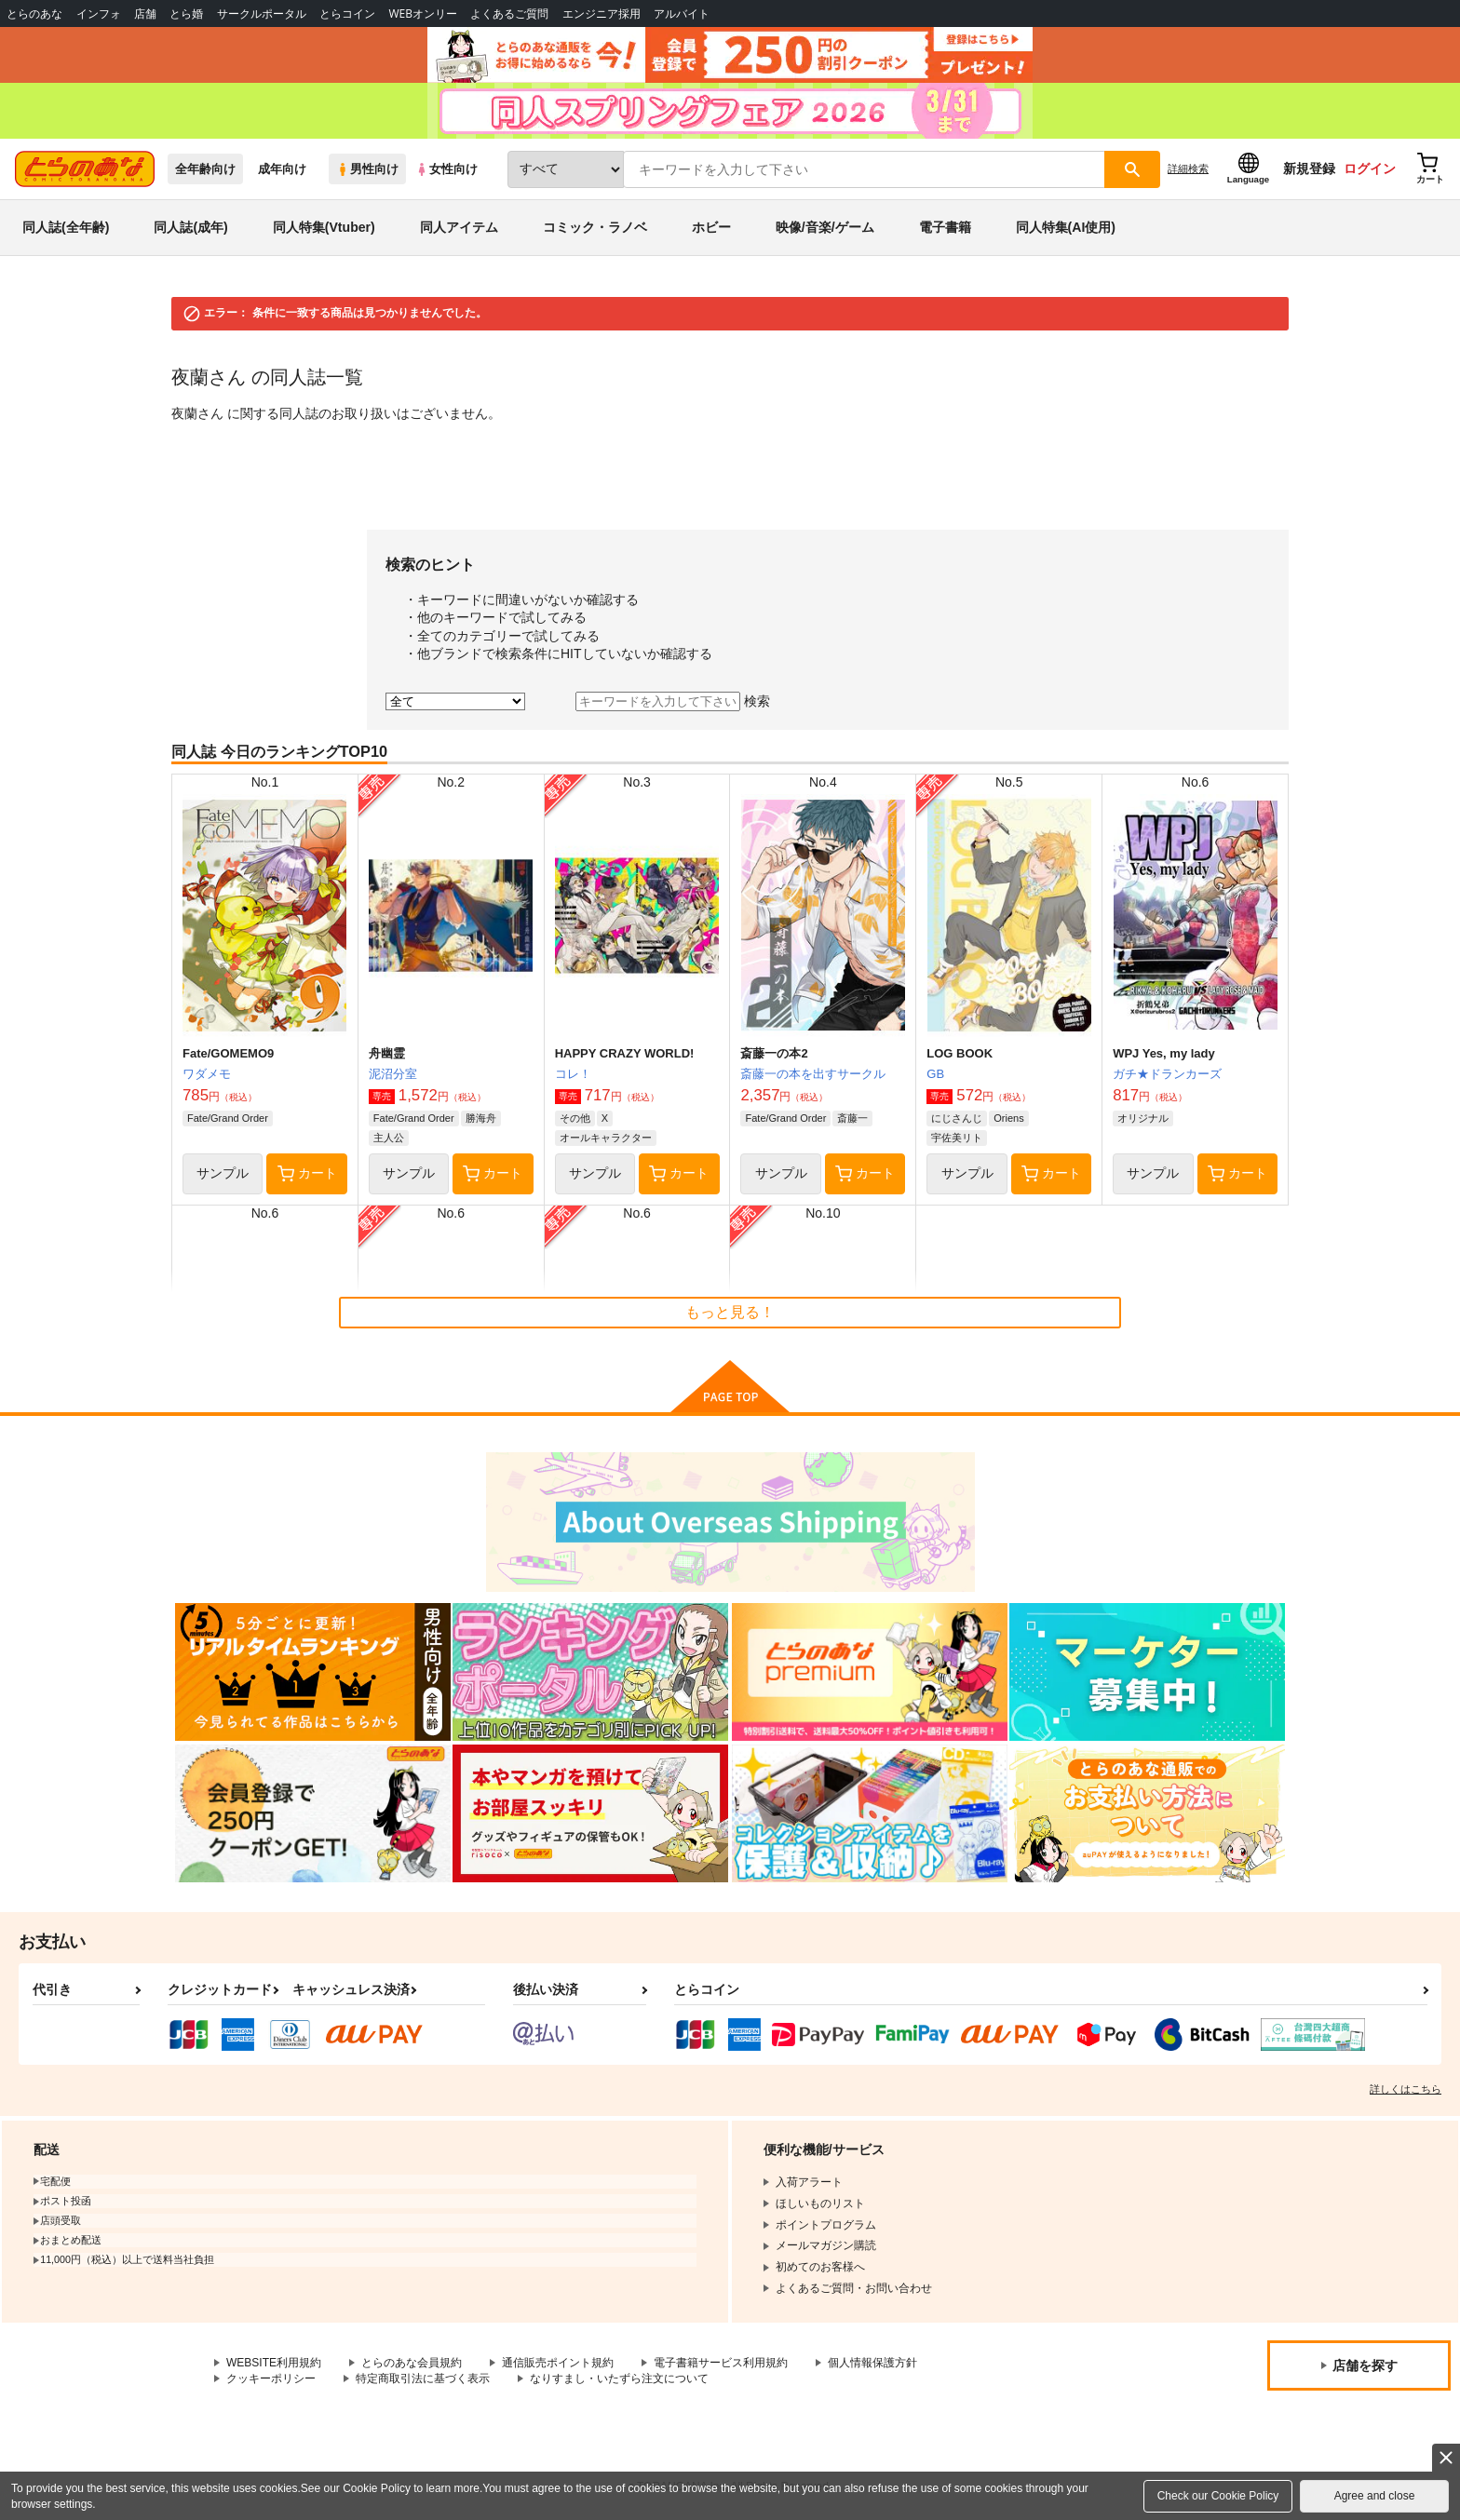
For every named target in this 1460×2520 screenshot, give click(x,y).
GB (935, 1074)
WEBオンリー (422, 13)
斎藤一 (852, 1118)
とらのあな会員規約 (411, 2362)
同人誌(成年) (190, 227)
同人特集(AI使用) (1065, 227)
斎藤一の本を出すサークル (812, 1074)
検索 (757, 701)
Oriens (1008, 1118)
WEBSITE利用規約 (273, 2362)
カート (307, 1174)
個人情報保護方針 (872, 2362)
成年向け (282, 169)
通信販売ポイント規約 (558, 2362)
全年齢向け (205, 169)
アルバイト (682, 13)
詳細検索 (1188, 168)
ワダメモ (206, 1074)
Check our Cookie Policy (1218, 2495)
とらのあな (34, 13)
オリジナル (1143, 1118)
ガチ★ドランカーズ (1167, 1074)
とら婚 (186, 13)
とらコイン (347, 13)
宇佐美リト (956, 1137)
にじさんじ (956, 1118)
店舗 (145, 13)
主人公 (388, 1137)
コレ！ (573, 1074)
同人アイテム (459, 227)
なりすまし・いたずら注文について (619, 2378)
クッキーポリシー (271, 2378)
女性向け (446, 169)
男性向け (367, 169)
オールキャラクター (606, 1137)
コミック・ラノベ (595, 227)
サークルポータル (261, 13)
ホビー (711, 227)
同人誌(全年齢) (65, 227)
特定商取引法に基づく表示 (423, 2378)
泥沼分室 (393, 1074)
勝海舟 (481, 1118)
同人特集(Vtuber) (324, 227)
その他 (575, 1118)
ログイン (1370, 168)
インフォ (98, 13)
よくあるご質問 (509, 13)
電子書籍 (945, 227)
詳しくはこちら (1405, 2089)
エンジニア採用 (601, 13)
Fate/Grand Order (227, 1118)
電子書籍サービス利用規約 (721, 2362)
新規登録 (1309, 168)
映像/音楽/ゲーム (825, 227)
